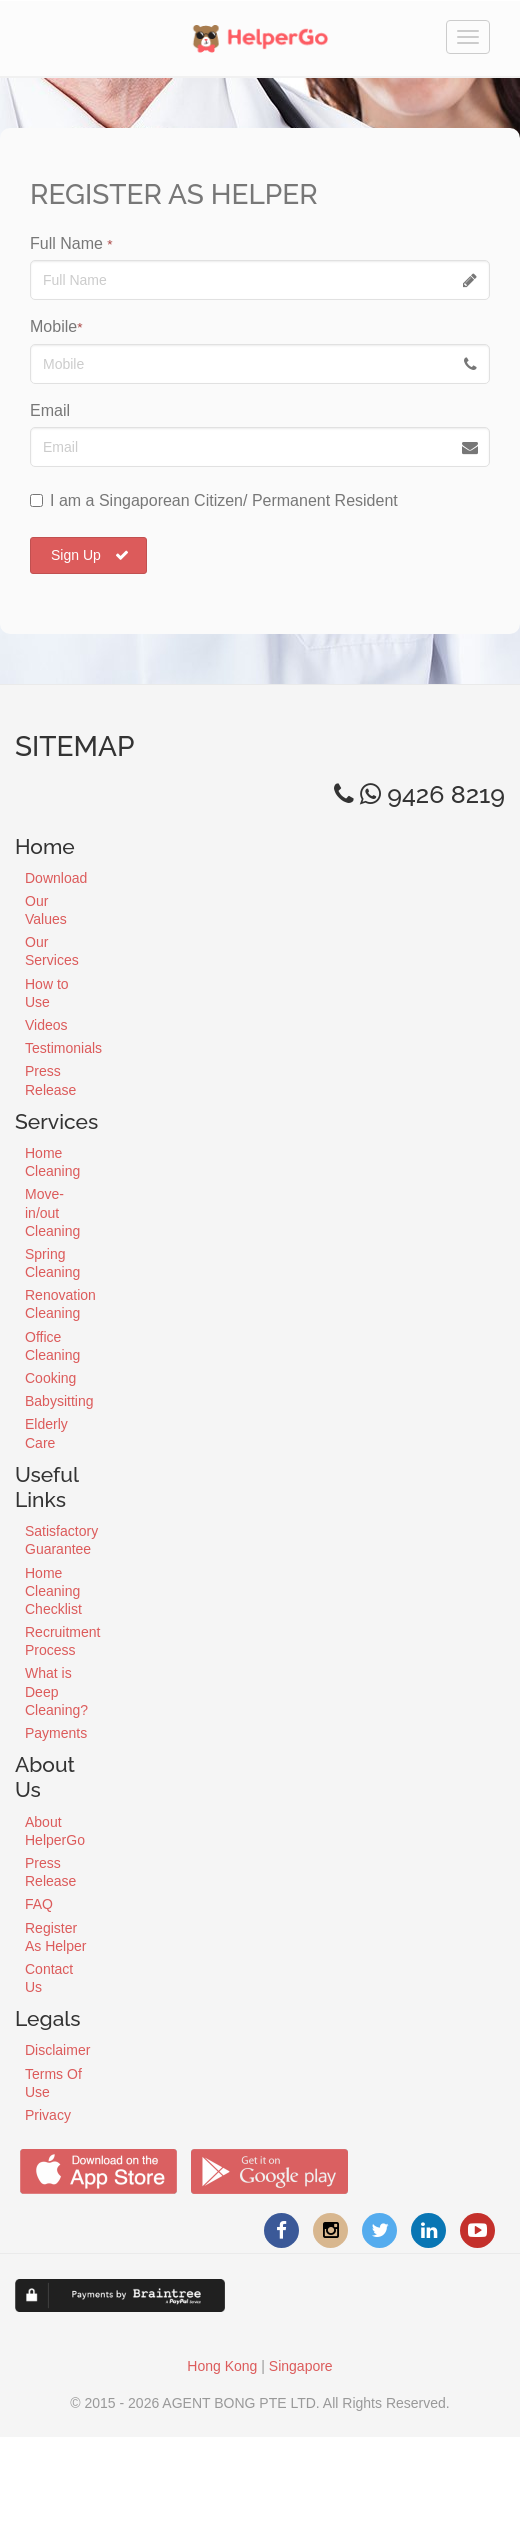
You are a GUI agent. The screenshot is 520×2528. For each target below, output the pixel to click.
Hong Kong (222, 2366)
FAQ (39, 1904)
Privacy (48, 2115)
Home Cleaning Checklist (53, 1591)
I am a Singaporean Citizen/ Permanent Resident (214, 500)
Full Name (71, 243)
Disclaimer (57, 2050)
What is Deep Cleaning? (56, 1691)
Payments (56, 1733)
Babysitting (59, 1401)
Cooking (50, 1378)
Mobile (56, 326)
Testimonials (63, 1048)
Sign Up (90, 555)
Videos (46, 1025)
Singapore (301, 2366)
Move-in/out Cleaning (52, 1212)
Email (50, 410)
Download (56, 878)
